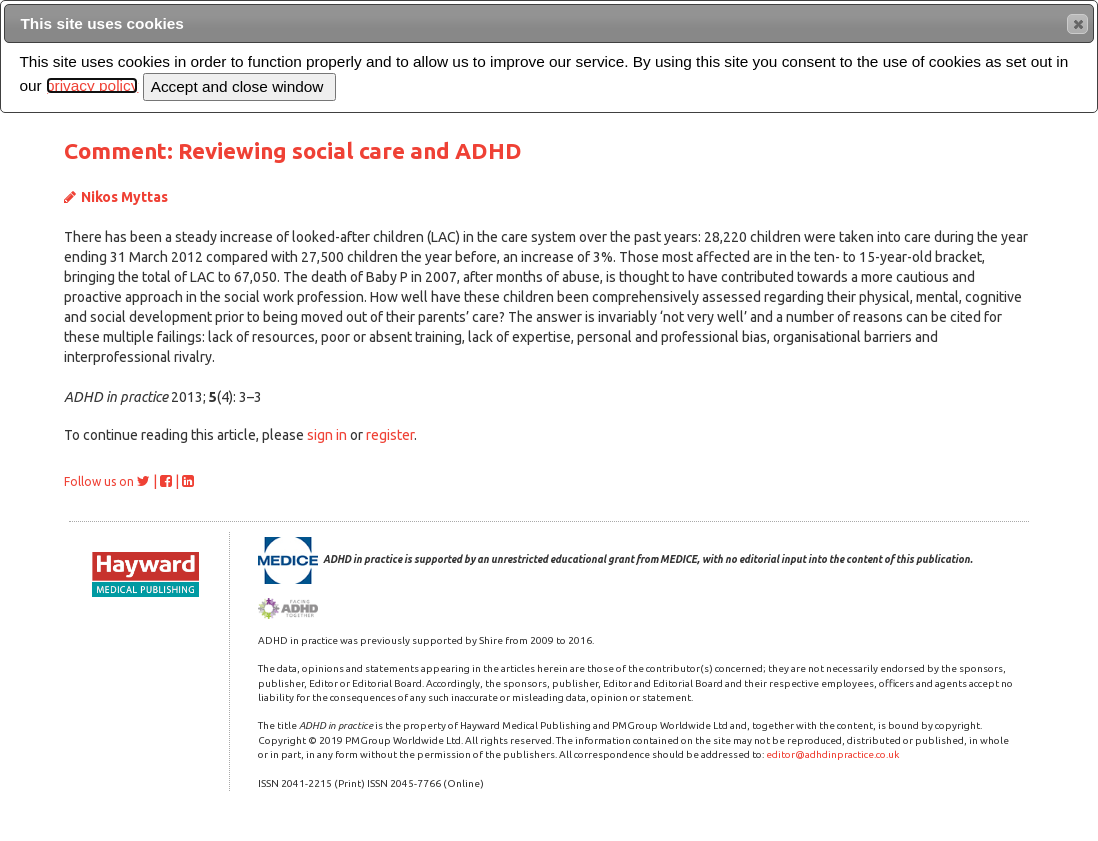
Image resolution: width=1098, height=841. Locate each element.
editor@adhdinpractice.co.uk (832, 754)
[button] (1077, 24)
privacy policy (92, 85)
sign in (327, 435)
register (390, 435)
